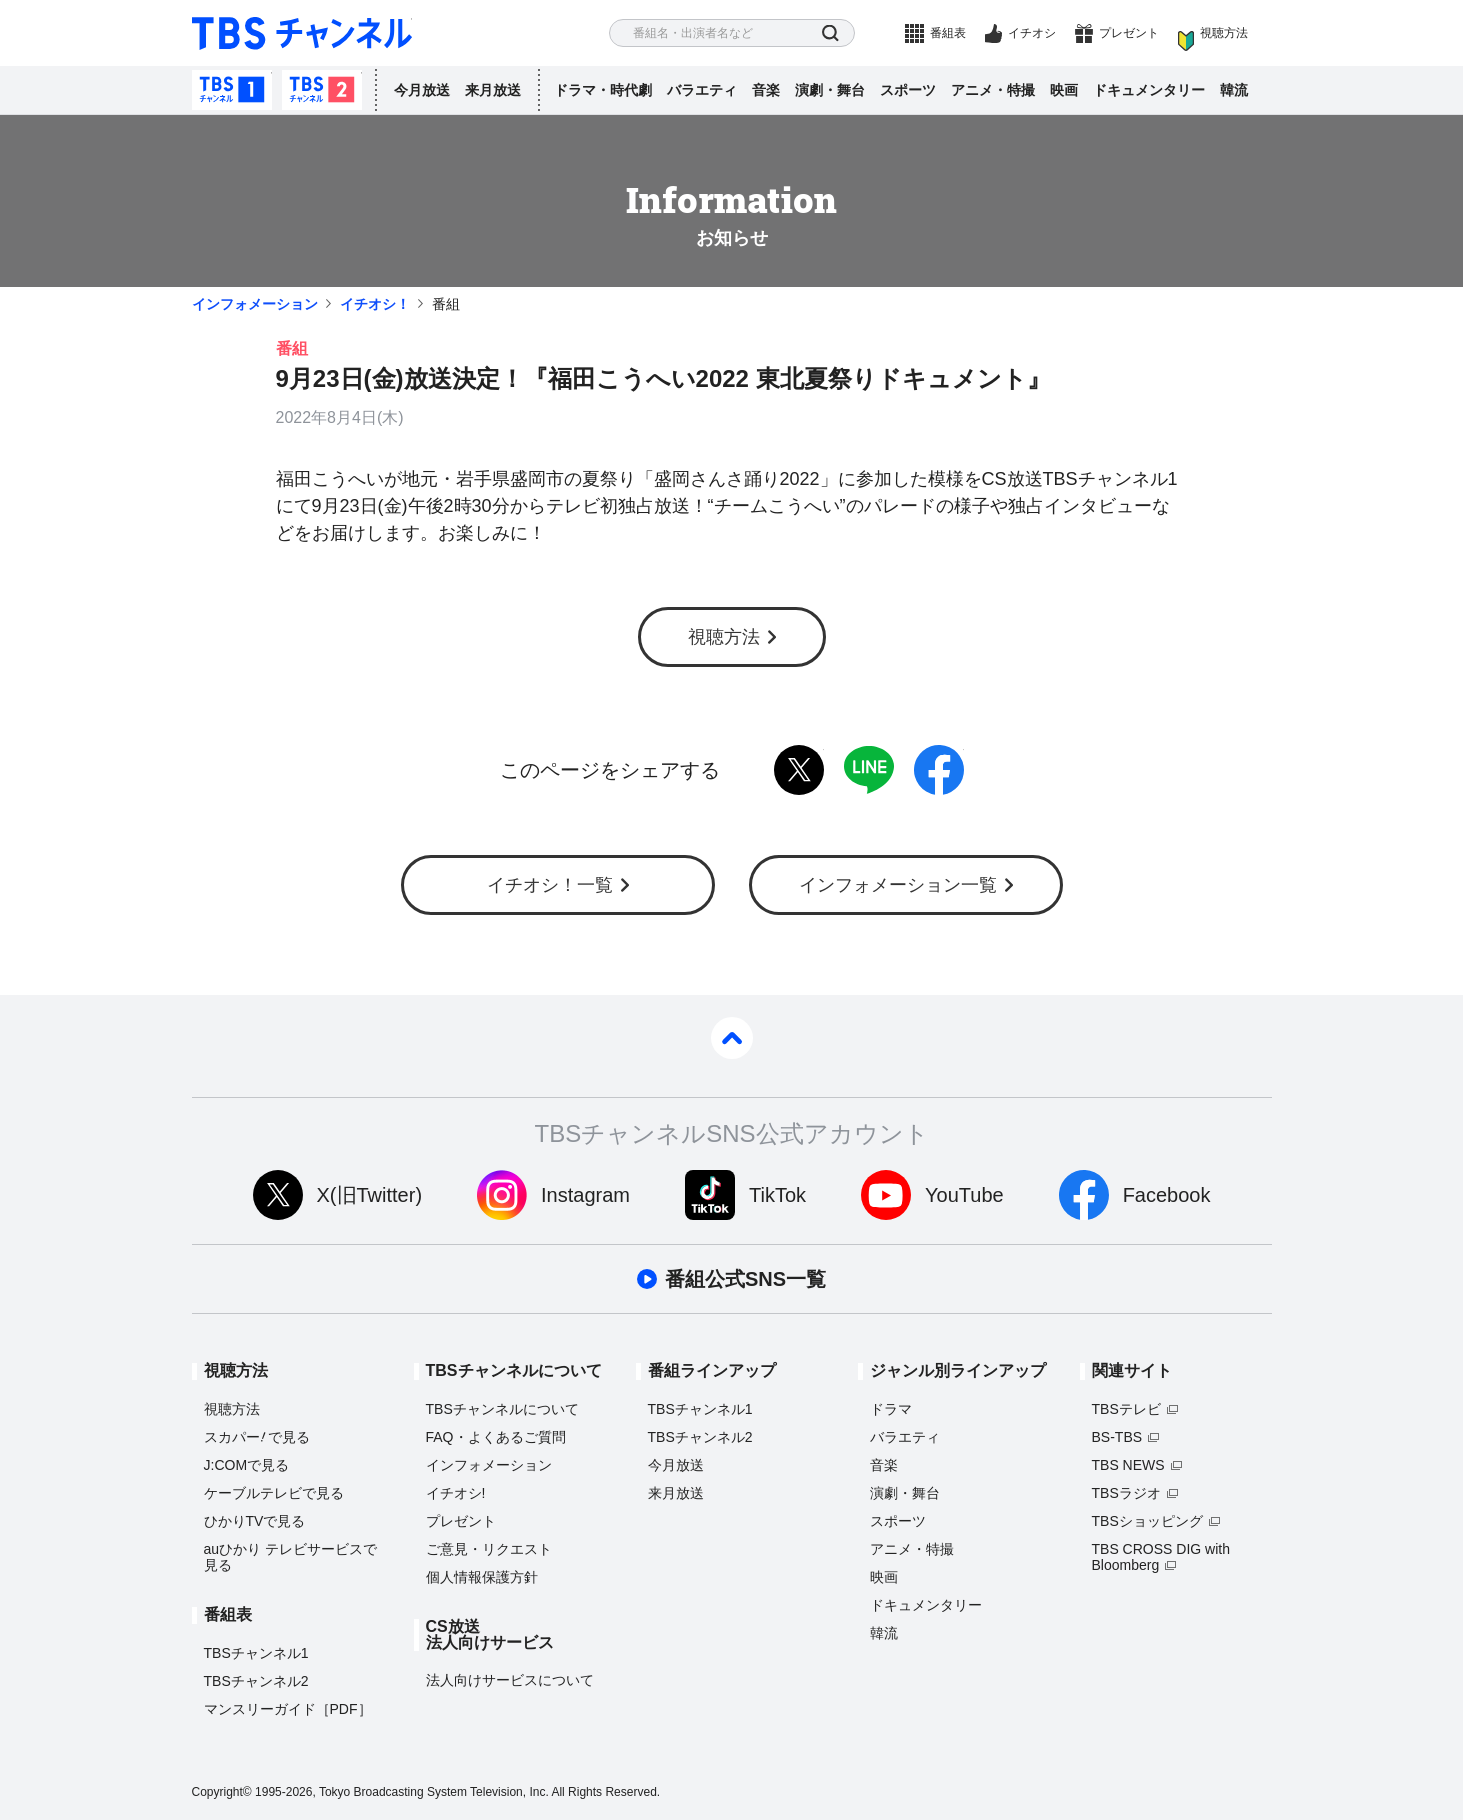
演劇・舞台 (830, 90)
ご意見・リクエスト (489, 1549)
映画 (1064, 90)
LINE (869, 770)
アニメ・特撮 (993, 90)
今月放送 (422, 90)
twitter (799, 770)
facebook (939, 770)
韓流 (1234, 90)
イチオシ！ (375, 304)
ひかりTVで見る (255, 1521)
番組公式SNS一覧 (745, 1279)
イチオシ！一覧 (550, 885)
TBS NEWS (1128, 1465)
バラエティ (702, 90)
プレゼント (1129, 33)
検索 (830, 33)
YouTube (964, 1195)
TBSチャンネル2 (322, 90)
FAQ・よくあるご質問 (496, 1437)
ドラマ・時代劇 (603, 90)
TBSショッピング (1147, 1521)
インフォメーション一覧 (898, 885)
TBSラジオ (1126, 1493)
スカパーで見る (257, 1437)
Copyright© (222, 1792)
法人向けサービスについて (510, 1680)
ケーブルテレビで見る (274, 1493)
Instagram (585, 1195)
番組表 (948, 33)
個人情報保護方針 (482, 1577)
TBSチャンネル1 (232, 90)
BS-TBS (1117, 1437)
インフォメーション (255, 304)
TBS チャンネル (302, 33)
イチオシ (1032, 33)
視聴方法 (1224, 33)
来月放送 (493, 90)
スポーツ (908, 90)
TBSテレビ (1126, 1409)
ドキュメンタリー (1149, 90)
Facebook (1167, 1195)
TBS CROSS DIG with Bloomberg (1161, 1557)
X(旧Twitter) (370, 1195)
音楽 (766, 90)
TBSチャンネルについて (502, 1409)
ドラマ (891, 1409)
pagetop (732, 1038)
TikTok (777, 1195)
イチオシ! (456, 1493)
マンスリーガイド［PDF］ (288, 1709)
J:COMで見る (247, 1465)
